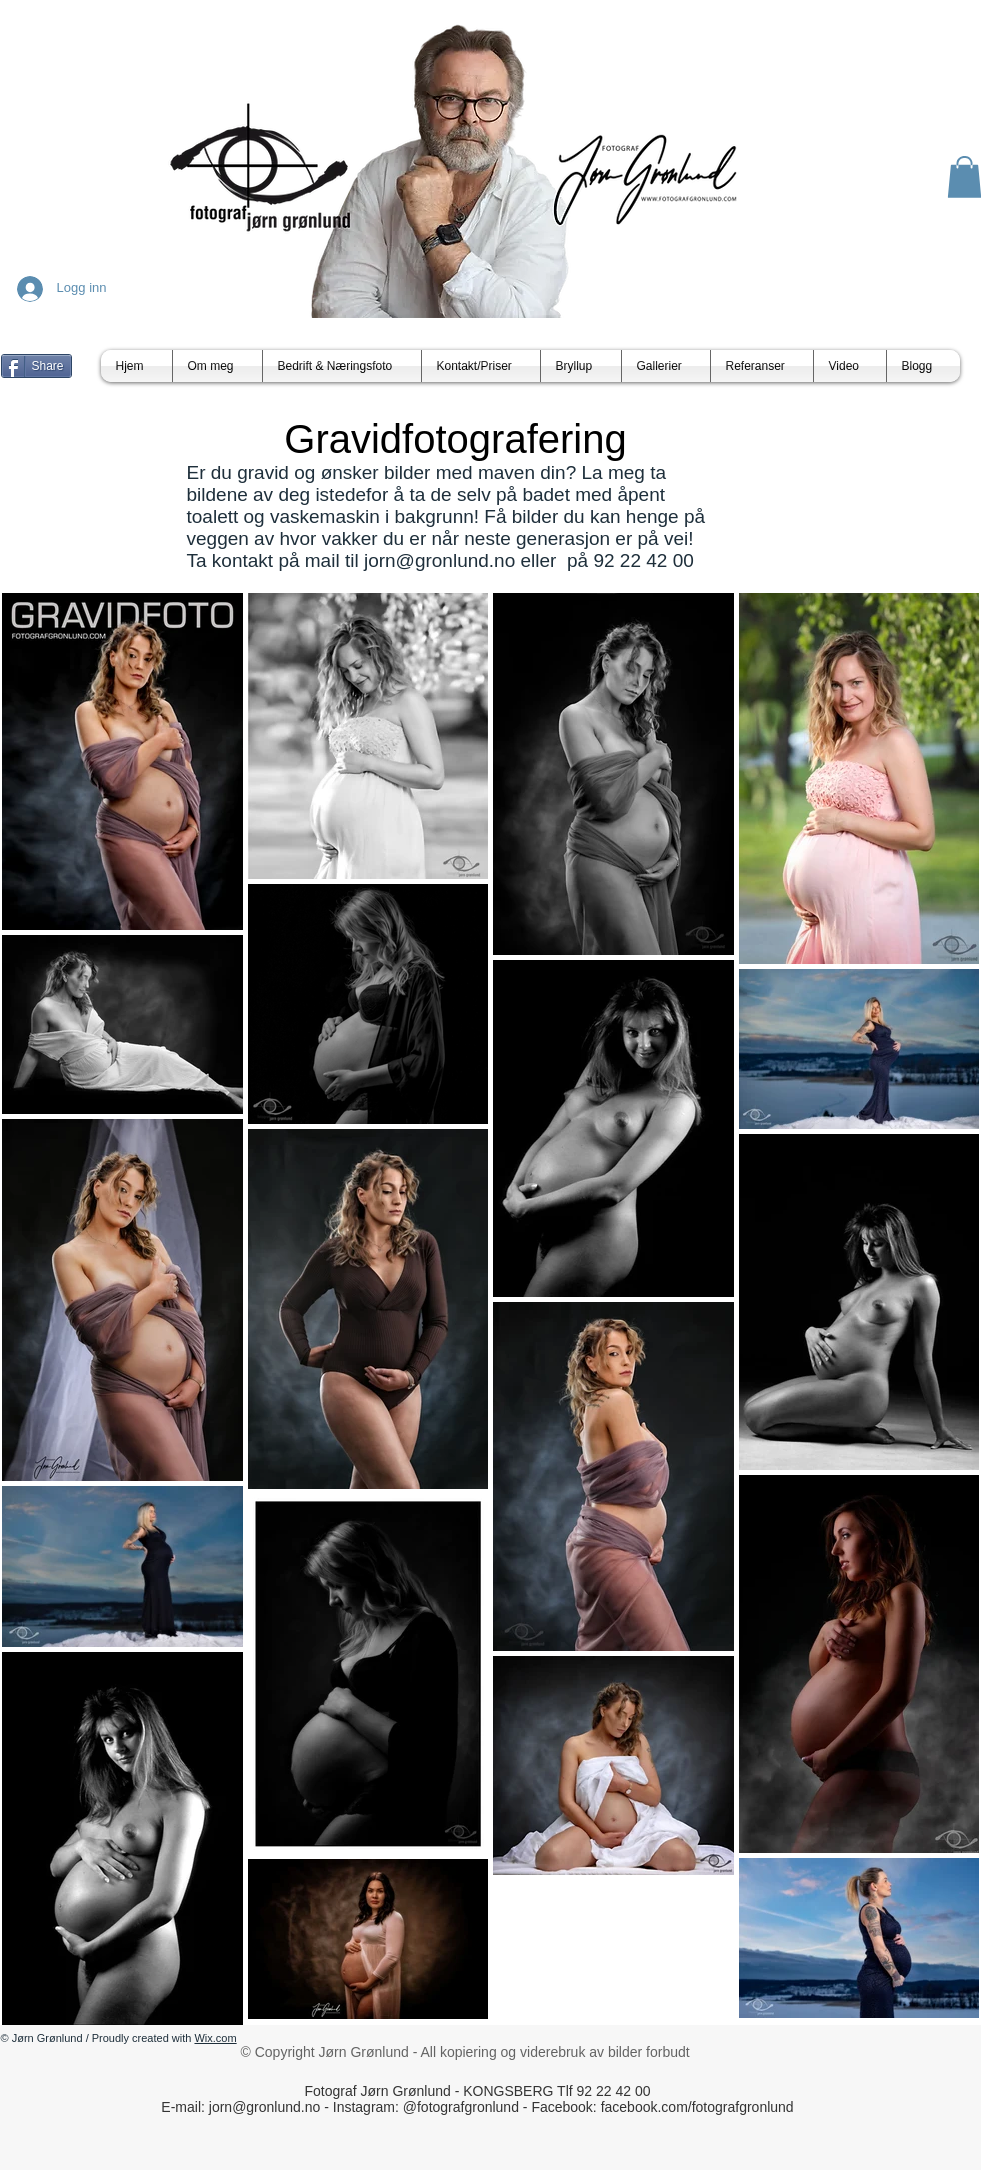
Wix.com (215, 2038)
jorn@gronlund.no (439, 560)
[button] (666, 366)
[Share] (36, 366)
